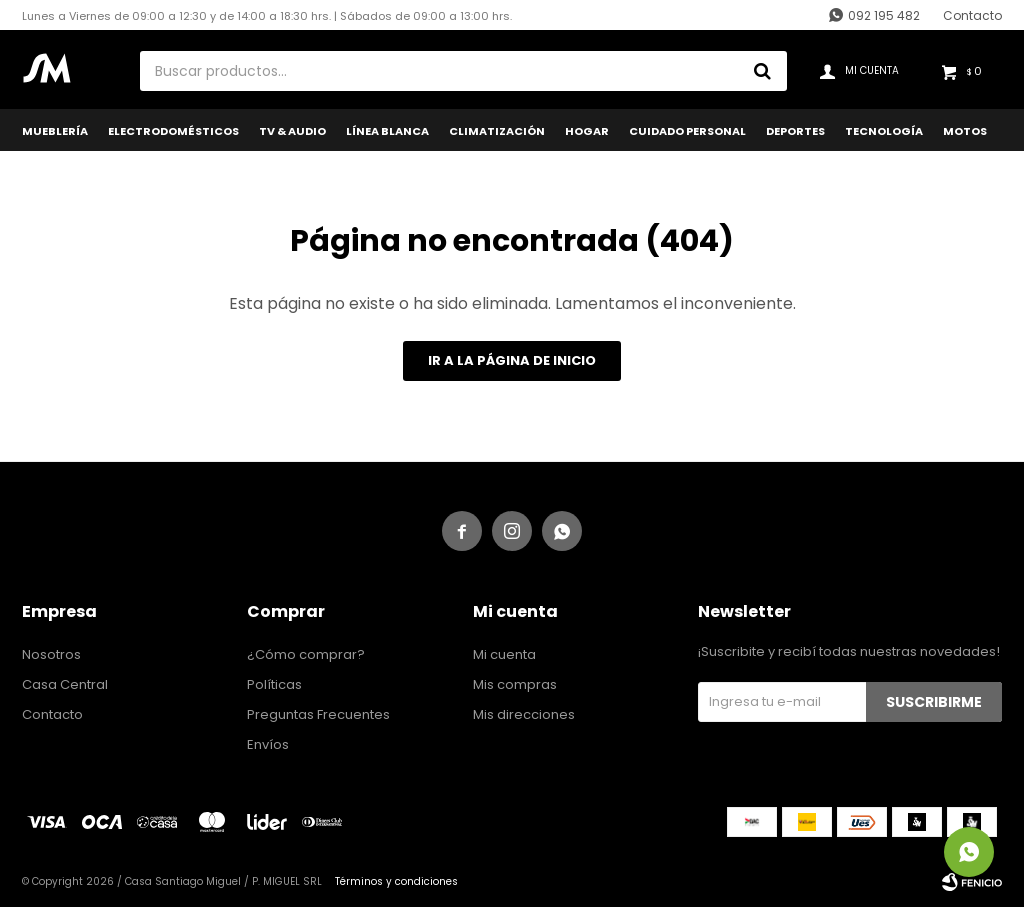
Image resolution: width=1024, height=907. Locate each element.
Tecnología (884, 131)
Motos (965, 131)
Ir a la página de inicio (512, 360)
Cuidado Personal (687, 131)
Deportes (795, 131)
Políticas (274, 684)
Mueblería (55, 131)
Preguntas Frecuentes (318, 714)
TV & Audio (292, 131)
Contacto (972, 15)
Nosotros (51, 654)
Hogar (587, 131)
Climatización (497, 131)
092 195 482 (884, 15)
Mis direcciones (524, 714)
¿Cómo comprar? (306, 654)
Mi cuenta (504, 654)
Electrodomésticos (173, 131)
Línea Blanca (387, 131)
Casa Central (65, 684)
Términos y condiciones (396, 881)
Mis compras (515, 684)
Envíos (268, 744)
